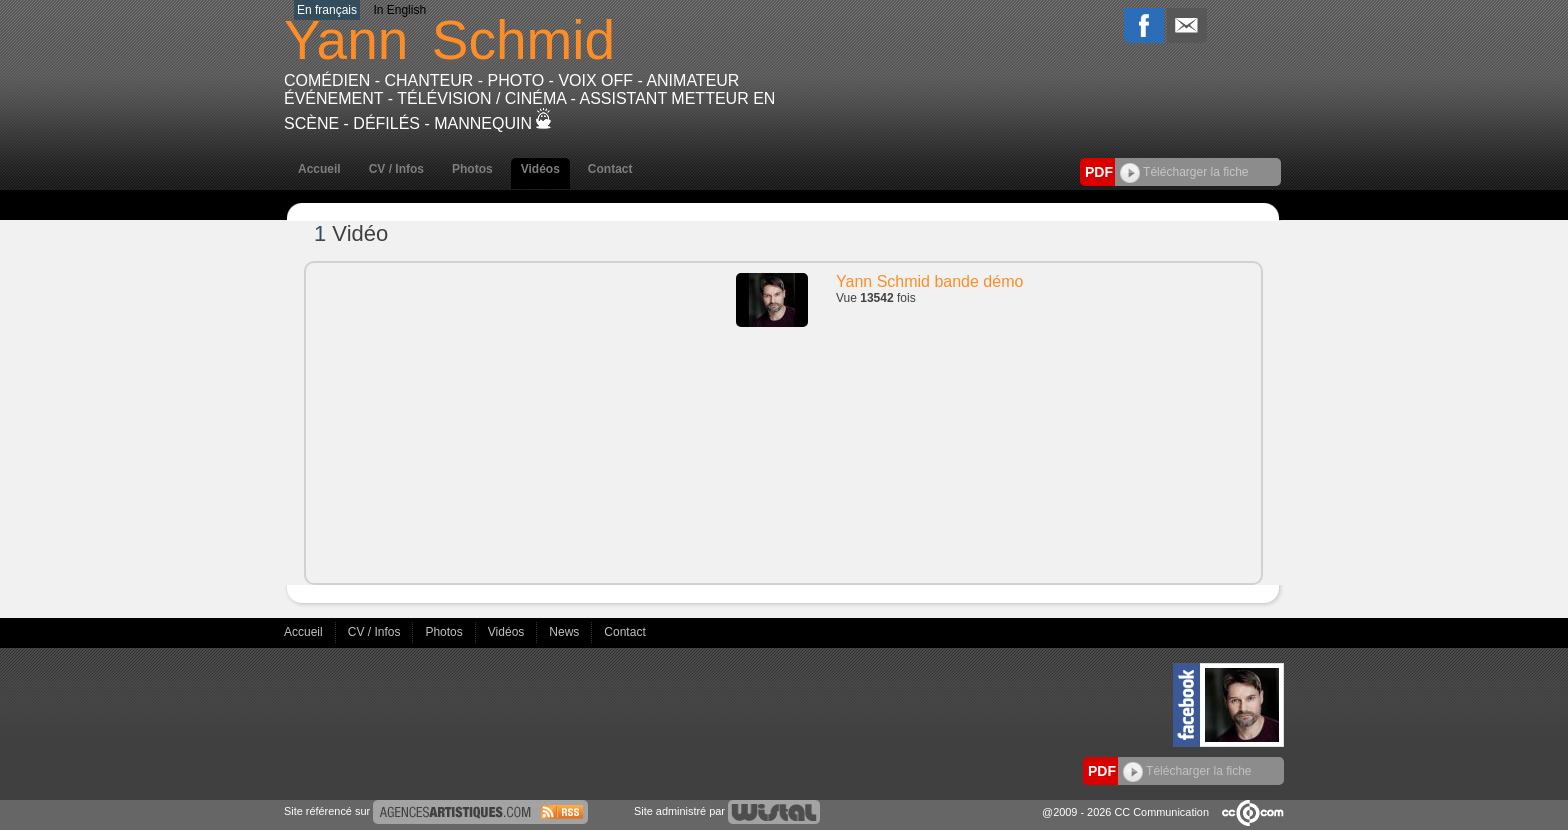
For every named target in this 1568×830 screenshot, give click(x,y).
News (565, 632)
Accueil (319, 169)
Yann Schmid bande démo (929, 281)
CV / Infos (396, 169)
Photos (472, 169)
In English (399, 10)
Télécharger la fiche (1184, 172)
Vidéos (540, 169)
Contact (610, 169)
